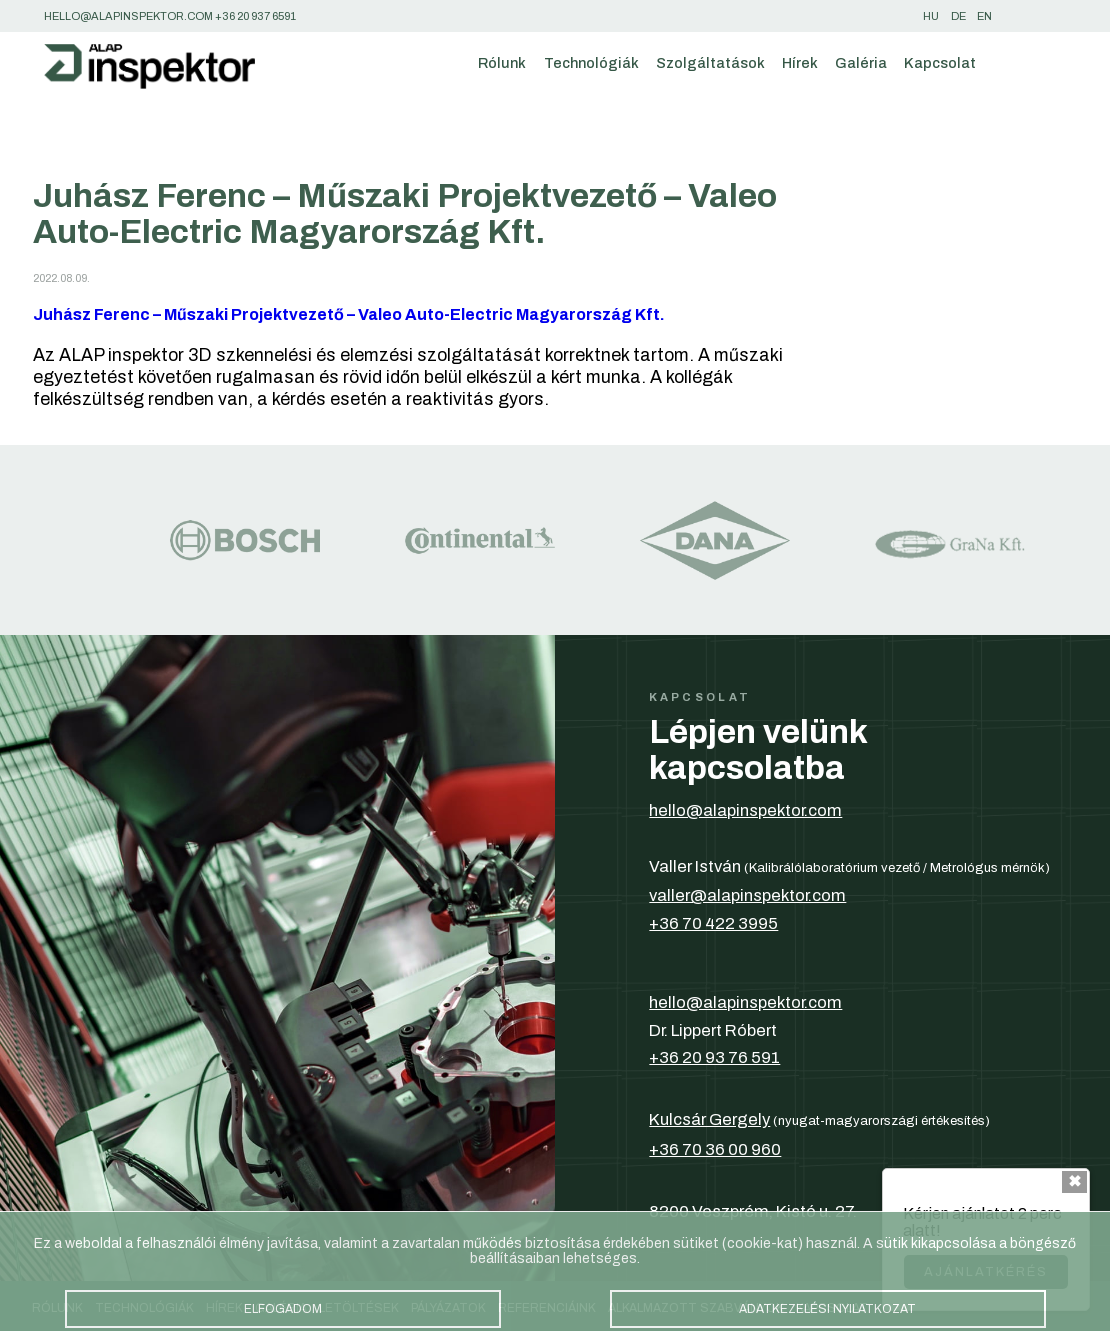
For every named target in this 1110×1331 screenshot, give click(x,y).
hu (931, 16)
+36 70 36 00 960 (715, 1149)
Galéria (861, 63)
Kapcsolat (940, 63)
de (958, 16)
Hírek (800, 63)
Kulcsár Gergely (709, 1119)
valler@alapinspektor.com (747, 895)
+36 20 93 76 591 (714, 1057)
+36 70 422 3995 (713, 923)
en (984, 16)
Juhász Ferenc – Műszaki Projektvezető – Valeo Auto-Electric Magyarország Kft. (349, 314)
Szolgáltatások (710, 63)
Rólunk (502, 63)
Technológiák (591, 63)
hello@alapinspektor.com (745, 810)
